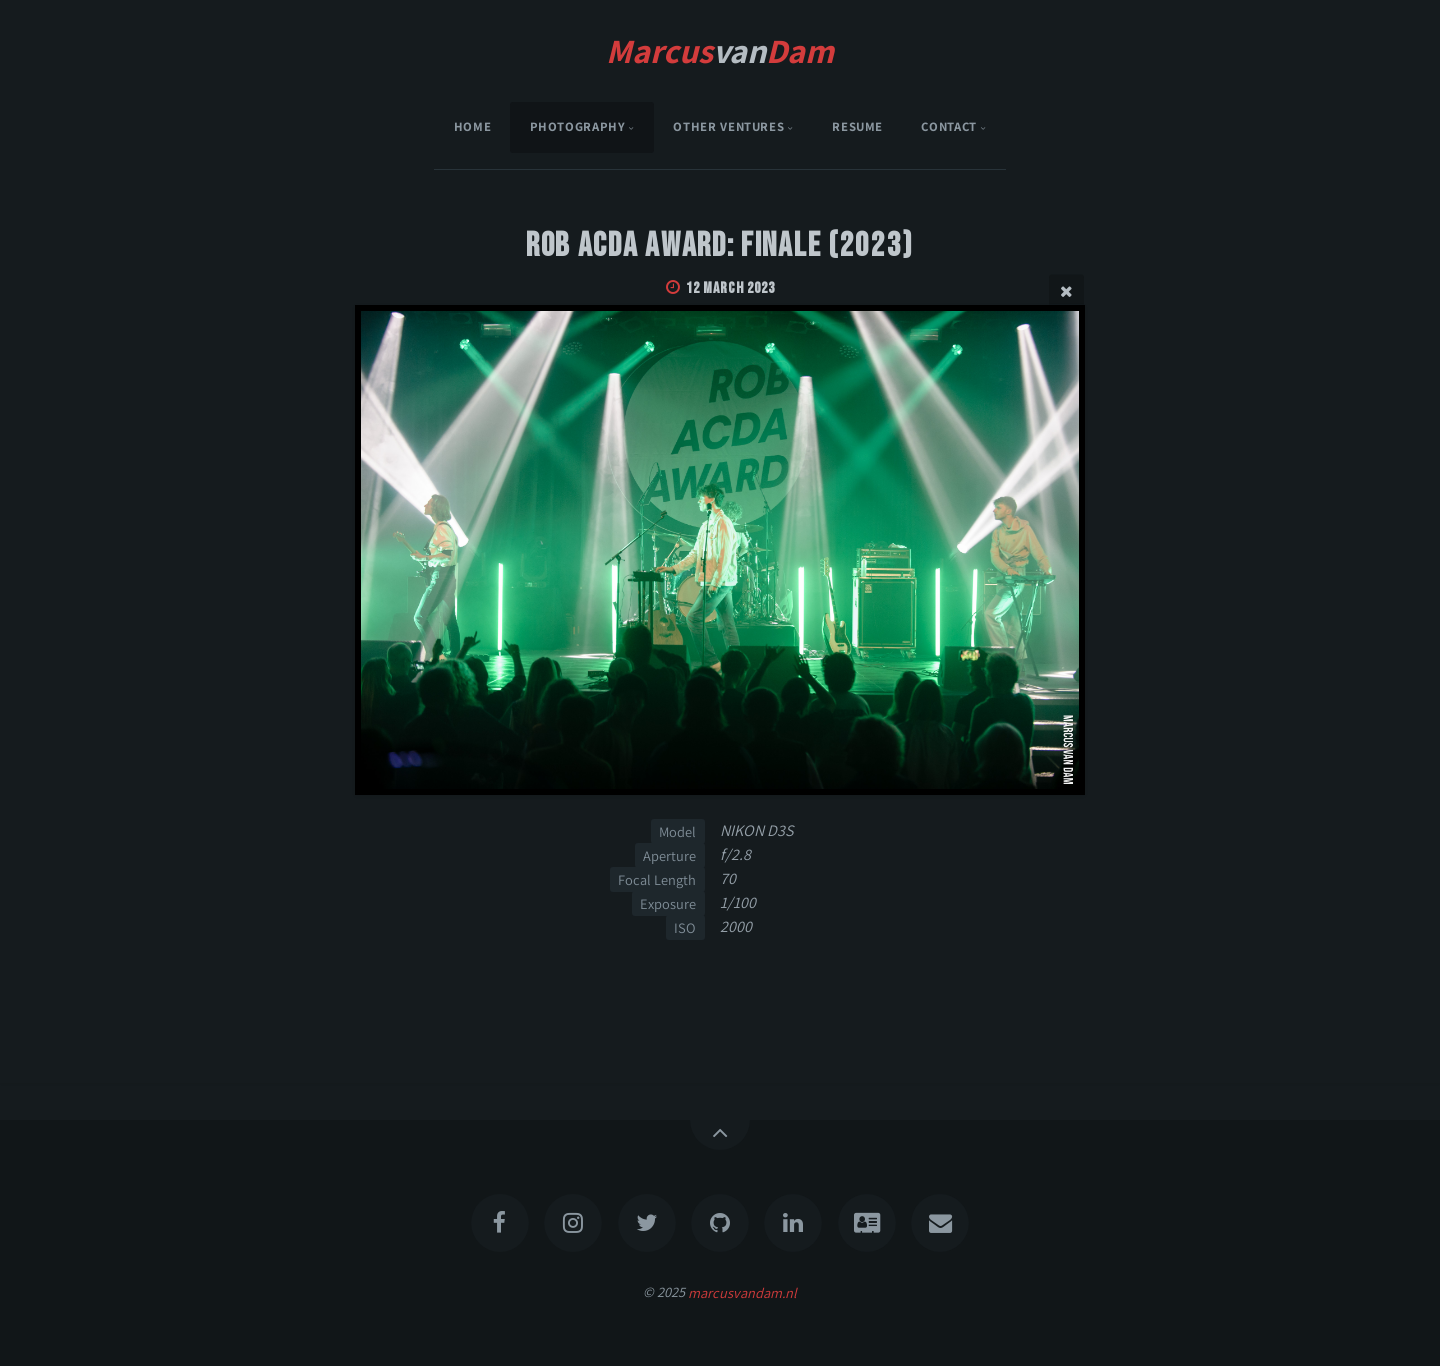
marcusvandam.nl (742, 1291)
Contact (948, 126)
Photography (578, 126)
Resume (857, 126)
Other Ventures (728, 126)
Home (473, 126)
